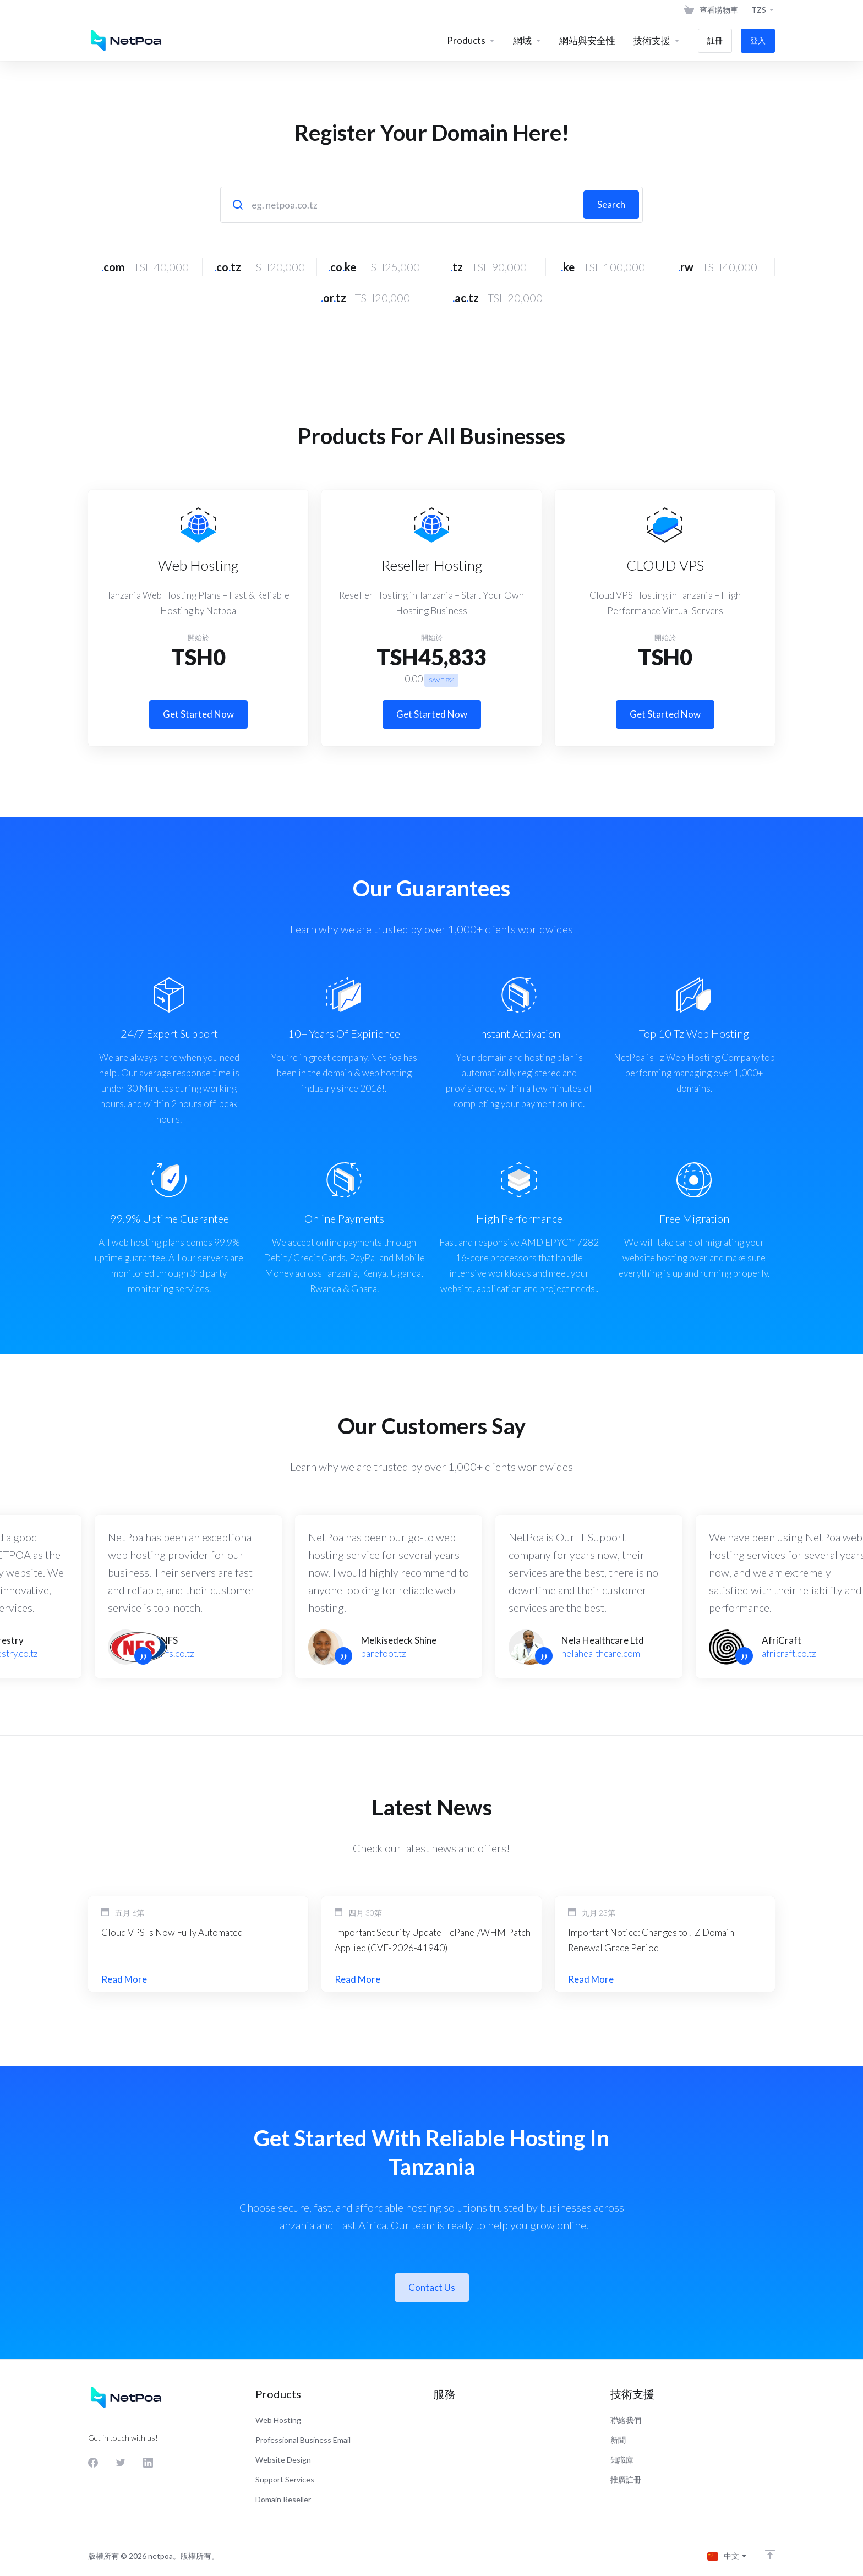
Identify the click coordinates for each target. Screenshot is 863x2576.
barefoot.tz (383, 1653)
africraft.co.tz (789, 1653)
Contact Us (431, 2287)
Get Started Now (198, 714)
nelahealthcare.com (600, 1653)
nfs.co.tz (177, 1653)
